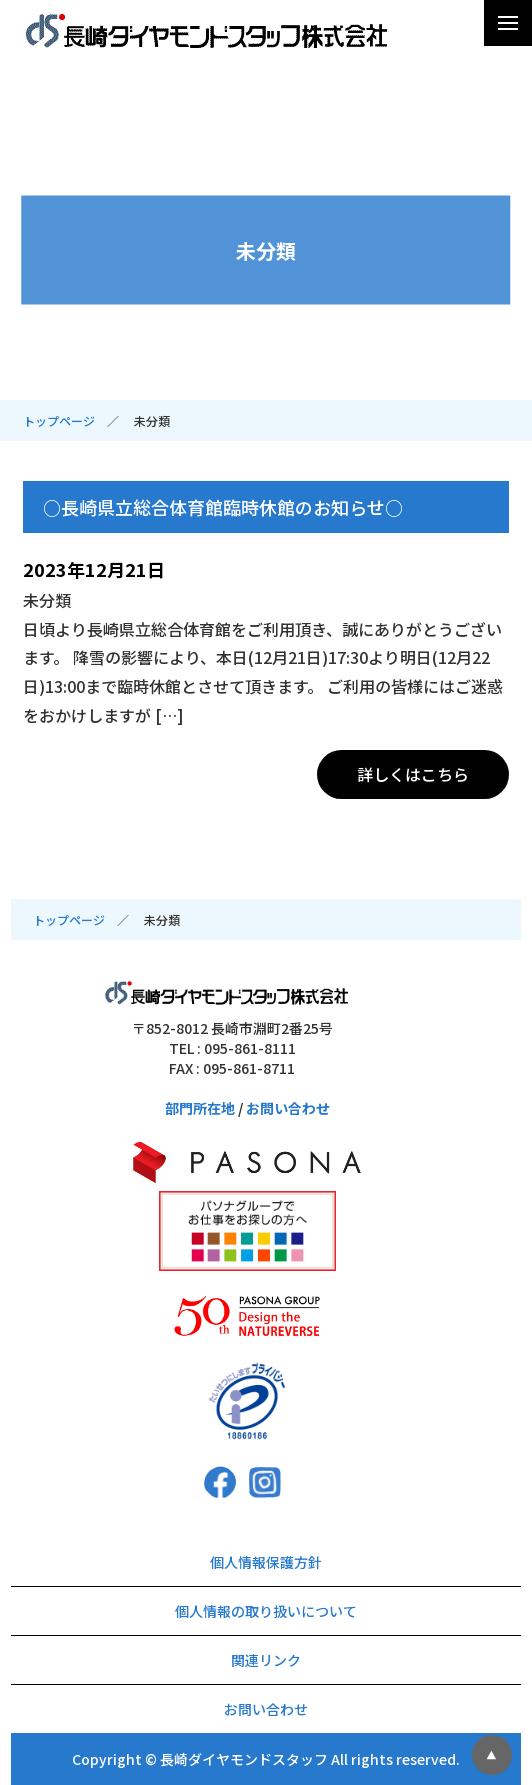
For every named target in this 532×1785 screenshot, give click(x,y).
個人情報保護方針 (266, 1562)
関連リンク (266, 1660)
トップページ (59, 420)
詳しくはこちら (413, 774)
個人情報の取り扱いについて (266, 1611)
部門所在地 (200, 1108)
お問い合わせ (288, 1108)
